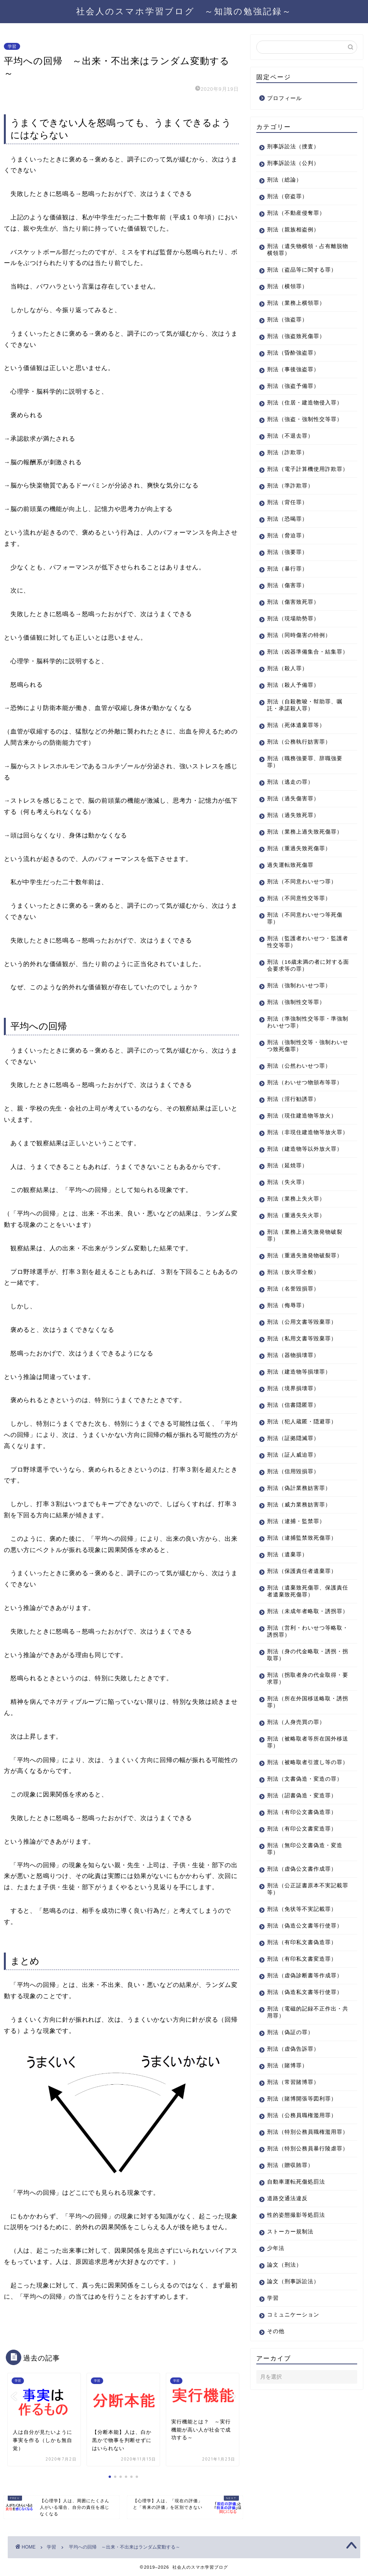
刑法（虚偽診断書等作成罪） (299, 2069)
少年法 (276, 2366)
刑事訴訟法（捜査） (293, 146)
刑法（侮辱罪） (287, 1368)
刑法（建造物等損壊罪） (299, 1434)
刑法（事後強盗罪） (293, 369)
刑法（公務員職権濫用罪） (302, 2220)
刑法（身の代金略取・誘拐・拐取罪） (299, 1724)
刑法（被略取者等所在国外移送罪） (302, 1811)
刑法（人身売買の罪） (296, 1792)
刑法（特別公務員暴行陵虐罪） (302, 2263)
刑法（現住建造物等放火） (302, 1157)
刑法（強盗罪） (287, 320)
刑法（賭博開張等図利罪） (302, 2203)
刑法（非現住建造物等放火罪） (302, 1177)
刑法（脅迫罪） (287, 556)
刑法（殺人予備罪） (293, 713)
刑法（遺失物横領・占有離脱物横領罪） (302, 249)
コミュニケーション (293, 2433)
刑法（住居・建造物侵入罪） (299, 406)
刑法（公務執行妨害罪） (299, 770)
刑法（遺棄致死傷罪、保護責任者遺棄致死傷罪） (302, 1653)
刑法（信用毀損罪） (293, 1534)
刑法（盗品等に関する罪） (302, 270)
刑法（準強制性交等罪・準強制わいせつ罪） (302, 1057)
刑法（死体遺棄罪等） (296, 753)
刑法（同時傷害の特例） (299, 656)
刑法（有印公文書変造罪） (302, 1912)
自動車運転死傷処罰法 (296, 2300)
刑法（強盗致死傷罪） (296, 336)
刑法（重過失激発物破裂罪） (299, 1314)
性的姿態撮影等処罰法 (296, 2333)
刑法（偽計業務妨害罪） (299, 1551)
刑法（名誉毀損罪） (293, 1351)
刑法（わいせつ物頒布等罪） (299, 1120)
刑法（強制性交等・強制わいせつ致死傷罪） (302, 1080)
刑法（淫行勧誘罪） (293, 1141)
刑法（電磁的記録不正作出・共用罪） (299, 2116)
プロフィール (284, 98)
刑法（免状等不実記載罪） (302, 1992)
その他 (276, 2449)
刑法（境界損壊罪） (293, 1451)
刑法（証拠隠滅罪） (293, 1501)
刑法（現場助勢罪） (293, 639)
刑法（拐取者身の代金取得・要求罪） (299, 1748)
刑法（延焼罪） (287, 1221)
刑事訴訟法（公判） (293, 163)
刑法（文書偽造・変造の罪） (299, 1859)
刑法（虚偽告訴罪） (293, 2153)
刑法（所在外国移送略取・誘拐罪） (302, 1771)
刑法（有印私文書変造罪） (302, 2049)
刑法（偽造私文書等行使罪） (299, 2093)
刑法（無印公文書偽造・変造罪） (302, 1932)
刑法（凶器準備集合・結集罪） (302, 676)
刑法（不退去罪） (290, 450)
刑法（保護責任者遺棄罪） (302, 1634)
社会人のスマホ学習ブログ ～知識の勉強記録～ (184, 11)
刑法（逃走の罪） (290, 810)
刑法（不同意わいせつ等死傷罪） (302, 953)
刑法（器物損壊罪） (293, 1418)
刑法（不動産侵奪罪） (296, 213)
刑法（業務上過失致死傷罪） (299, 863)
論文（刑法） (284, 2383)
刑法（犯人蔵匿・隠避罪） (302, 1484)
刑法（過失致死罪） (293, 843)
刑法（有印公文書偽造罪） (302, 1895)
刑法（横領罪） (287, 286)
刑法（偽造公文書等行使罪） (299, 2012)
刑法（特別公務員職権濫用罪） (302, 2239)
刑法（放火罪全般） (293, 1335)
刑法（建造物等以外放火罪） (299, 1201)
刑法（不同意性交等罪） (299, 933)
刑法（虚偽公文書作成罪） (302, 1952)
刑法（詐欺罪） (287, 466)
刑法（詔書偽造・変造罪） (302, 1879)
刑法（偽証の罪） (290, 2137)
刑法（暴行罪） (287, 590)
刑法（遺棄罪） (287, 1617)
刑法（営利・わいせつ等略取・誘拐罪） (302, 1701)
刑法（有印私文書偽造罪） (302, 2033)
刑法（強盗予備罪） (293, 386)
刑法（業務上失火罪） (296, 1254)
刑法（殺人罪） (287, 696)
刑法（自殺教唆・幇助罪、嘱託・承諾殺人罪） (302, 733)
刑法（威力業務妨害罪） (299, 1567)
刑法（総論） (284, 180)
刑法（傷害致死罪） (293, 623)
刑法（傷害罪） (287, 606)
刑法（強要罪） (287, 573)
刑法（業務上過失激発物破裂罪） (302, 1291)
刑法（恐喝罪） (287, 540)
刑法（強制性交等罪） (296, 1037)
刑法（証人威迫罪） (293, 1517)
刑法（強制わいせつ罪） (299, 1020)
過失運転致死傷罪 (290, 900)
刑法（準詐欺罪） (290, 506)
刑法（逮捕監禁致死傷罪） (302, 1600)
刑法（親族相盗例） (293, 230)
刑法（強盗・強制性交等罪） (299, 429)
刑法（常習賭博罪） (293, 2186)
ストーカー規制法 (290, 2350)
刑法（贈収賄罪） (290, 2283)
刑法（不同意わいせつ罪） (302, 916)
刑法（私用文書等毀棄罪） (302, 1401)
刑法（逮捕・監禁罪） (296, 1584)
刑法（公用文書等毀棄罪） (302, 1384)
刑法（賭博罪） (287, 2170)
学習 (12, 46)
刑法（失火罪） (287, 1238)
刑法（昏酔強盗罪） (293, 353)
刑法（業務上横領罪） (296, 303)
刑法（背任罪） (287, 523)
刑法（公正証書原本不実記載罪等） (302, 1972)
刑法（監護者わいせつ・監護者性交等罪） (302, 976)
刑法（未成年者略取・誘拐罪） (302, 1677)
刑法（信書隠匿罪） (293, 1468)
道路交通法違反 (287, 2317)
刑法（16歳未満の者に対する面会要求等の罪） (302, 1000)
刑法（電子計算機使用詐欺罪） (302, 486)
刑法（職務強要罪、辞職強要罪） (302, 789)
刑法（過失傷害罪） (293, 826)
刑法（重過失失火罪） (296, 1271)
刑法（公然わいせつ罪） (299, 1101)
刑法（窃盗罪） (287, 196)
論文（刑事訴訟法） (293, 2400)
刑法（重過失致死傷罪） (299, 883)
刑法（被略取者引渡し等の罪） (302, 1835)
